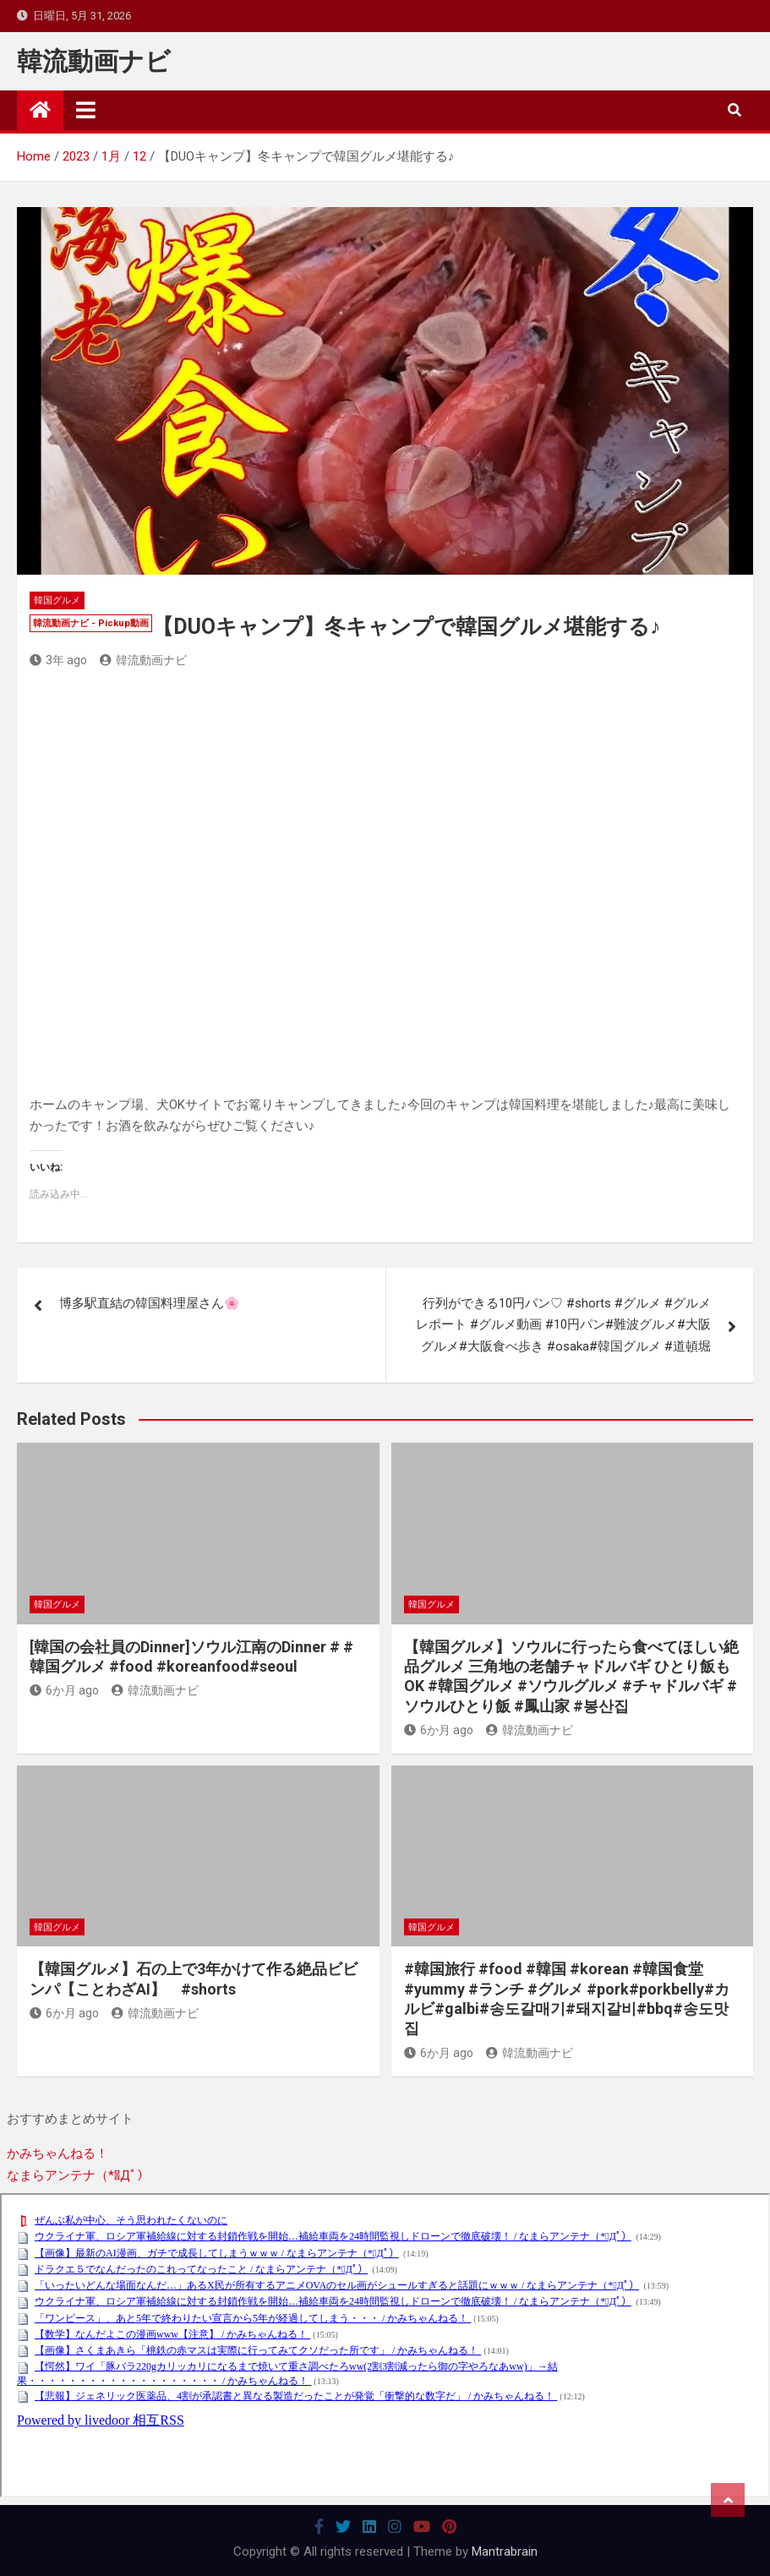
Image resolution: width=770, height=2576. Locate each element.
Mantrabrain (505, 2551)
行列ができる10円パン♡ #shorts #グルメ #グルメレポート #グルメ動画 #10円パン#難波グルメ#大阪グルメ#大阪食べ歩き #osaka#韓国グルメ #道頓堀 (563, 1325)
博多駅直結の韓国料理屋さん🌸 (149, 1303)
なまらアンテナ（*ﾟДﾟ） (78, 2175)
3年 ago (58, 660)
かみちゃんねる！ (57, 2153)
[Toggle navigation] (85, 109)
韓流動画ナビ (94, 61)
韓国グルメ (57, 600)
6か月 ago (64, 1690)
